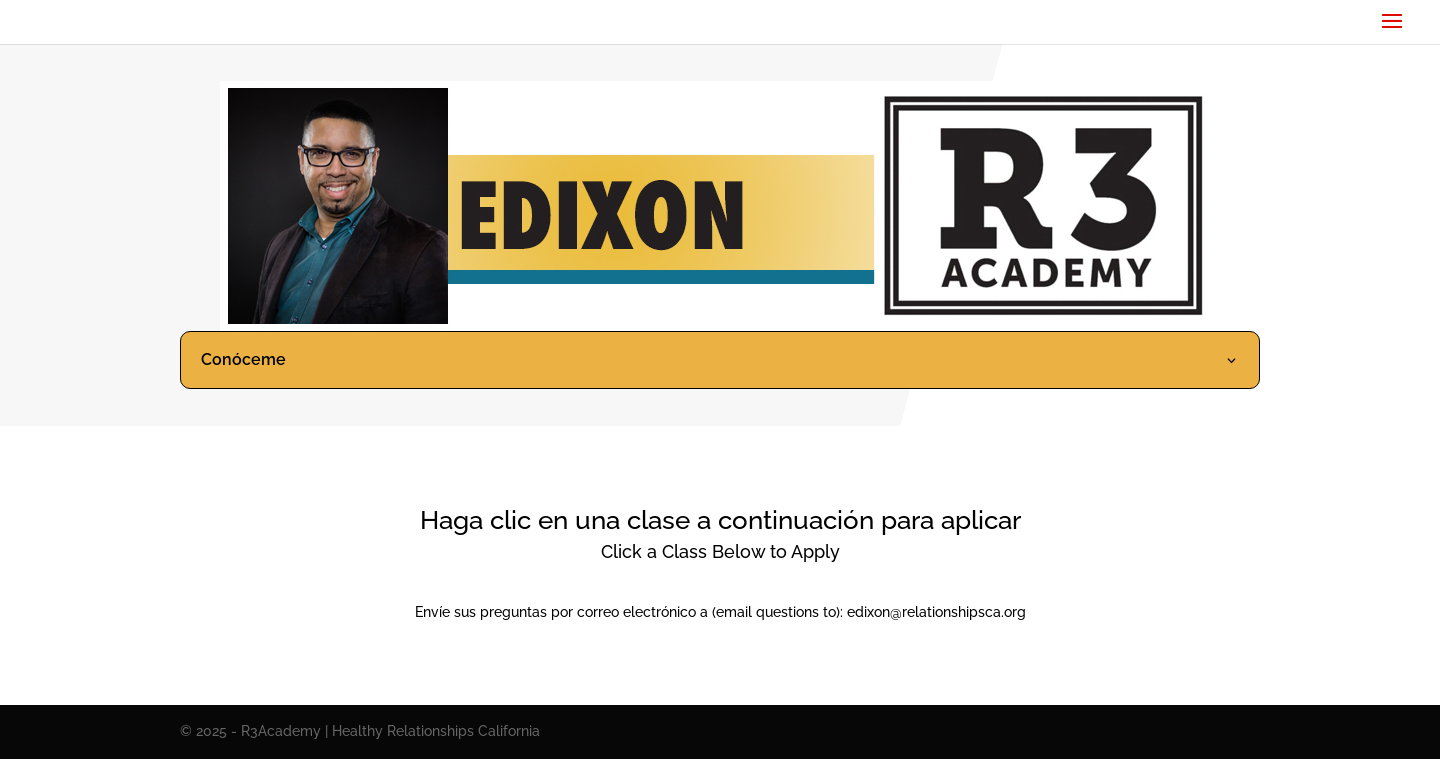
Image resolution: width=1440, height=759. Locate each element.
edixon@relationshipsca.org (936, 612)
